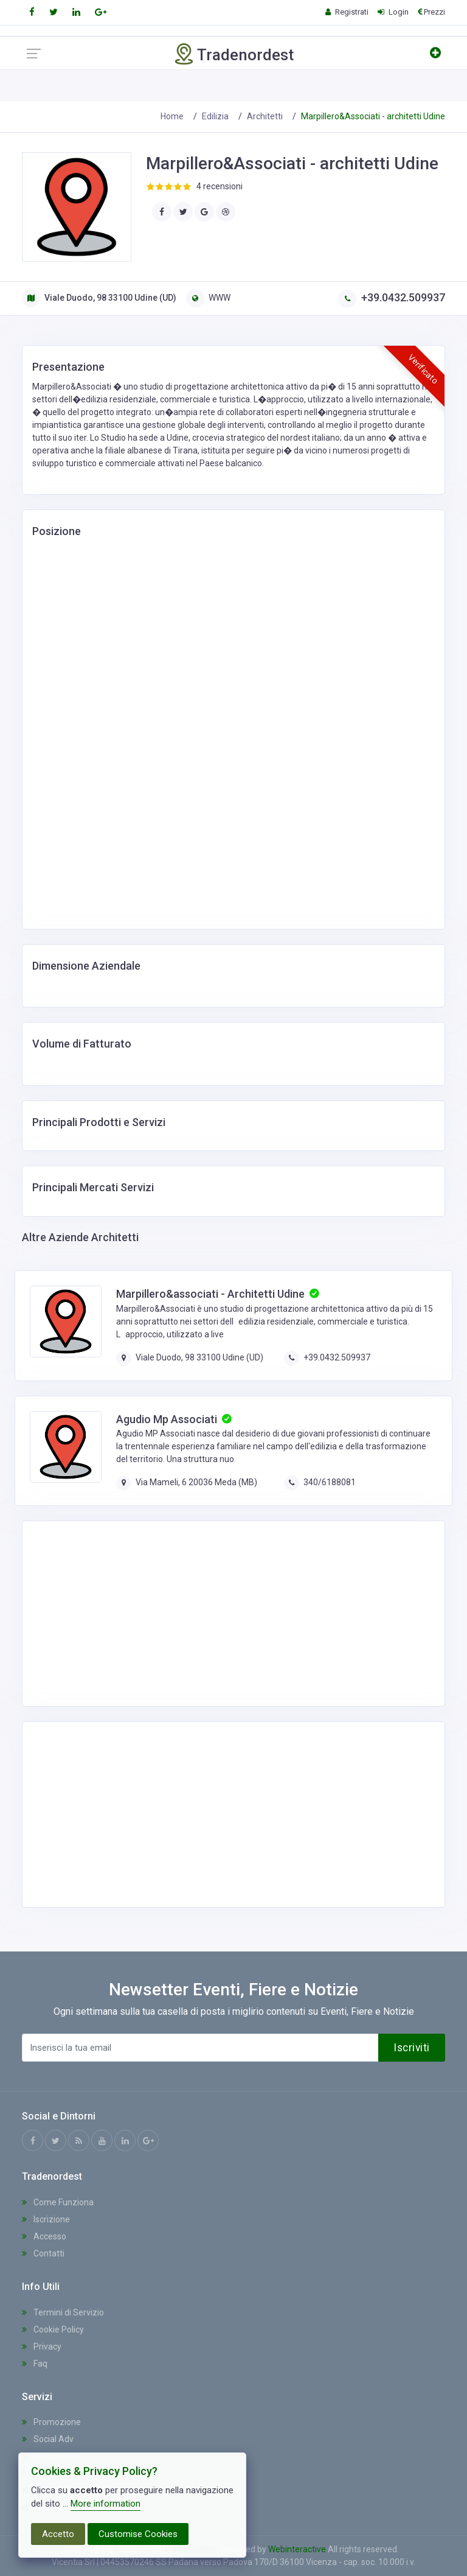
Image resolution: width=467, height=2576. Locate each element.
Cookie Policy (53, 2329)
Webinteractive (298, 2549)
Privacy (41, 2346)
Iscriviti (411, 2048)
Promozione (51, 2422)
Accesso (44, 2236)
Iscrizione (46, 2219)
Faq (34, 2363)
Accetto (58, 2534)
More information (105, 2503)
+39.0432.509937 (391, 297)
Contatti (43, 2253)
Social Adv (48, 2439)
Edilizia (215, 116)
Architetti (265, 116)
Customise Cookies (138, 2534)
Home (172, 116)
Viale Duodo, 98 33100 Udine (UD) (99, 298)
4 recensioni (219, 186)
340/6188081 (329, 1482)
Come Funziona (58, 2202)
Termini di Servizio (63, 2312)
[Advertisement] (128, 1612)
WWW (208, 298)
